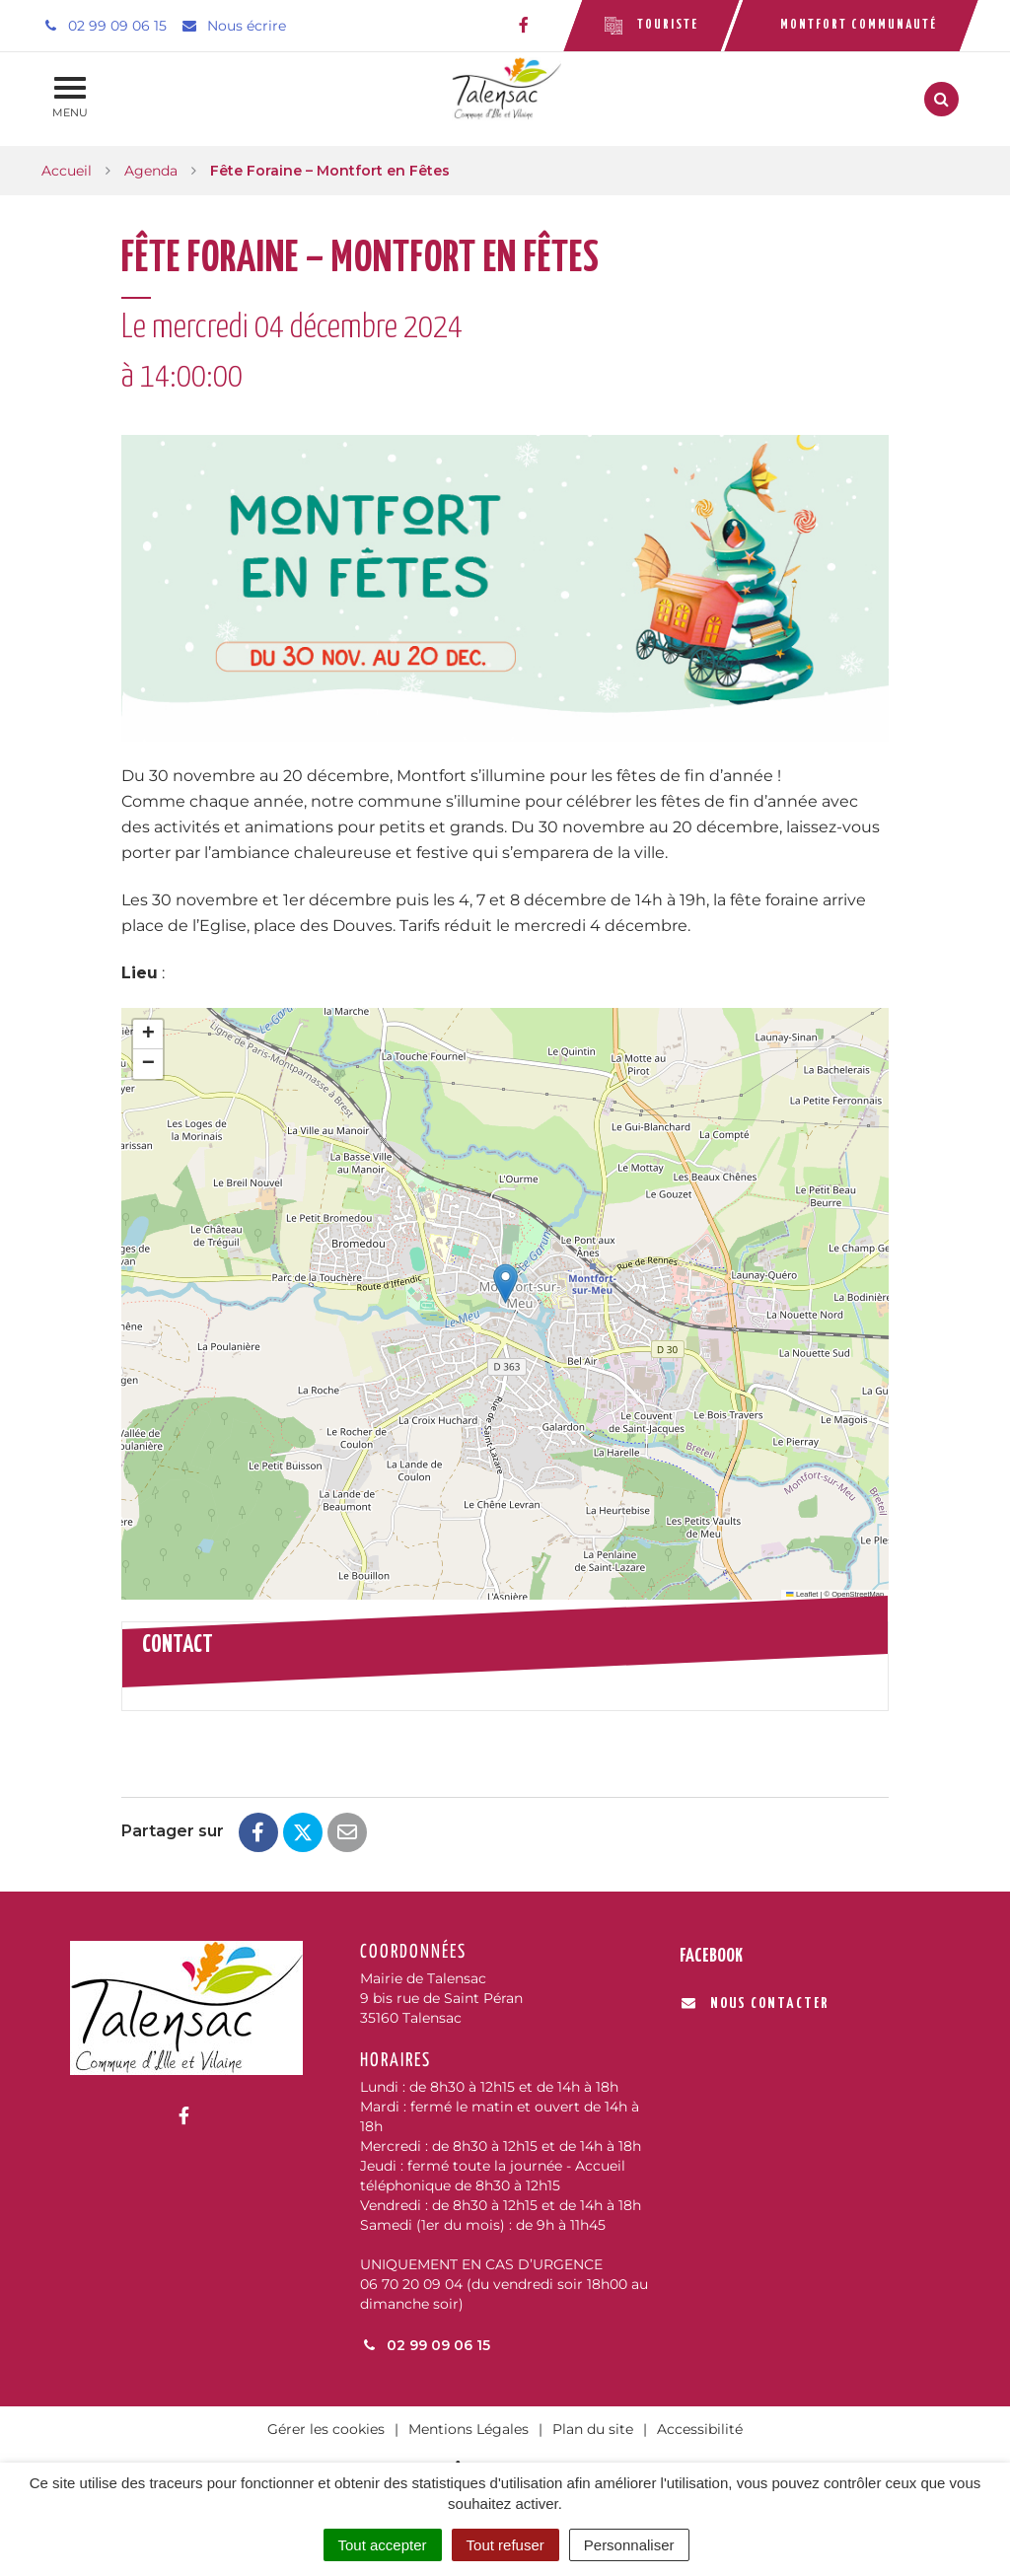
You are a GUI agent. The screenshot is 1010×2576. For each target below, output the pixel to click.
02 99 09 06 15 (425, 2345)
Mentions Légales (468, 2429)
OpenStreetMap (857, 1594)
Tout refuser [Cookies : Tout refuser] (505, 2545)
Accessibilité (700, 2429)
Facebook (711, 1956)
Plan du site (592, 2429)
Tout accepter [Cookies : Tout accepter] (382, 2545)
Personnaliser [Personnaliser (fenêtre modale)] (629, 2545)
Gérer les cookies (326, 2429)
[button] (505, 1283)
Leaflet (802, 1594)
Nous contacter (755, 2003)
